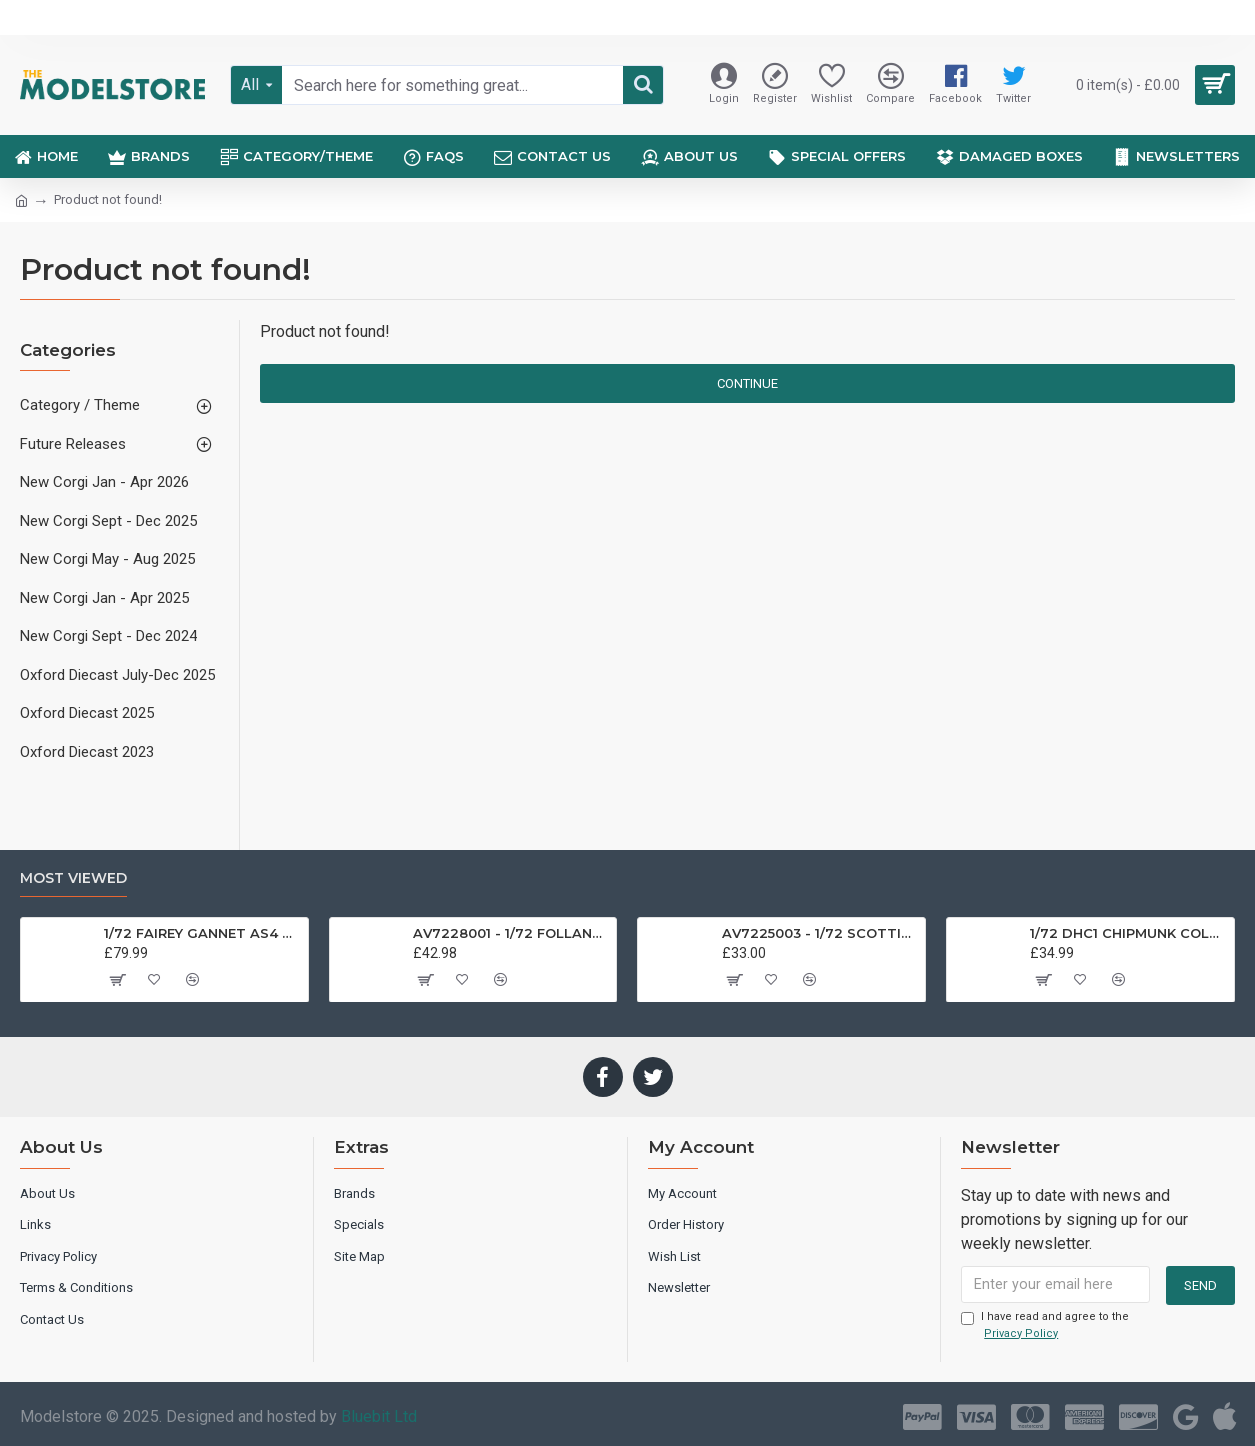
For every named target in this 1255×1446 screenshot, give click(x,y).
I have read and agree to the (1045, 1326)
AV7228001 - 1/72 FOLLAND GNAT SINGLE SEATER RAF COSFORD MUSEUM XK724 (511, 932)
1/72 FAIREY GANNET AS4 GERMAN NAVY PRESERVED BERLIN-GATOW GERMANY (202, 932)
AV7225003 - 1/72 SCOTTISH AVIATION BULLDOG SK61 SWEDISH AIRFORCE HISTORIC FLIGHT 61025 (820, 932)
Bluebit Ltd (379, 1416)
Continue (747, 383)
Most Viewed (73, 877)
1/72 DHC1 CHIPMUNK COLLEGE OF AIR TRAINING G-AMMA (1128, 932)
